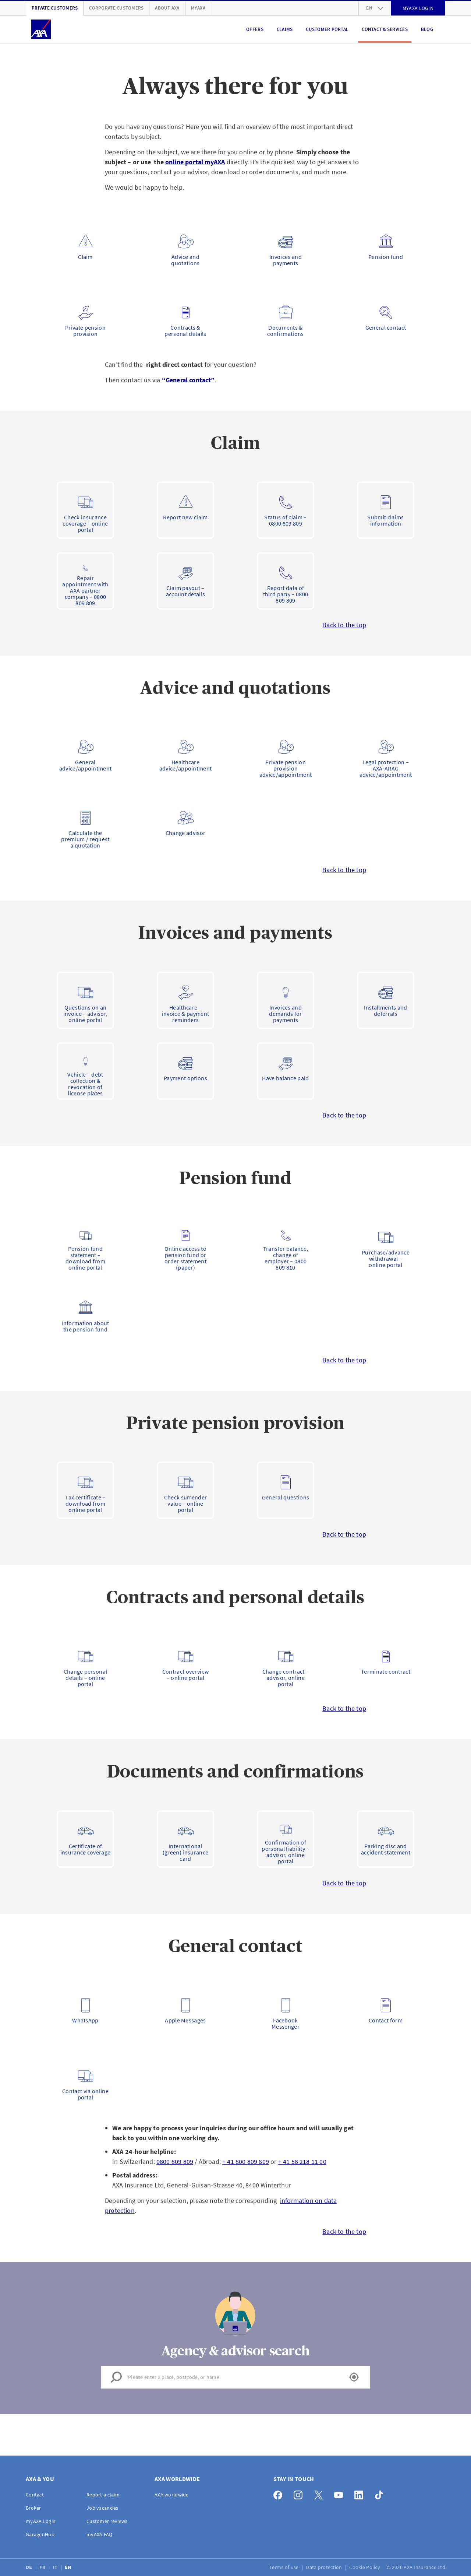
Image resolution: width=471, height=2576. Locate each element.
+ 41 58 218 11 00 (302, 2161)
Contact (35, 2494)
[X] (320, 2493)
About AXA (167, 8)
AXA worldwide (172, 2494)
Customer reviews (106, 2521)
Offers (254, 29)
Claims (285, 29)
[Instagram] (300, 2493)
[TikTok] (381, 2493)
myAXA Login (41, 2521)
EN (68, 2567)
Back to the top (344, 625)
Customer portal (327, 29)
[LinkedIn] (360, 2493)
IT (56, 2567)
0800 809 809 (174, 2161)
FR (43, 2567)
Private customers (55, 8)
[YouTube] (340, 2493)
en (374, 8)
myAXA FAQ (99, 2534)
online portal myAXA (195, 162)
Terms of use (284, 2567)
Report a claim (103, 2494)
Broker (33, 2508)
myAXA (198, 8)
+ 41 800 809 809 (245, 2161)
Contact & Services (385, 29)
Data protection (324, 2567)
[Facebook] (279, 2493)
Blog (427, 29)
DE (29, 2567)
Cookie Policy (365, 2567)
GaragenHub (40, 2534)
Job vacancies (102, 2508)
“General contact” (188, 380)
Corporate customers (116, 8)
